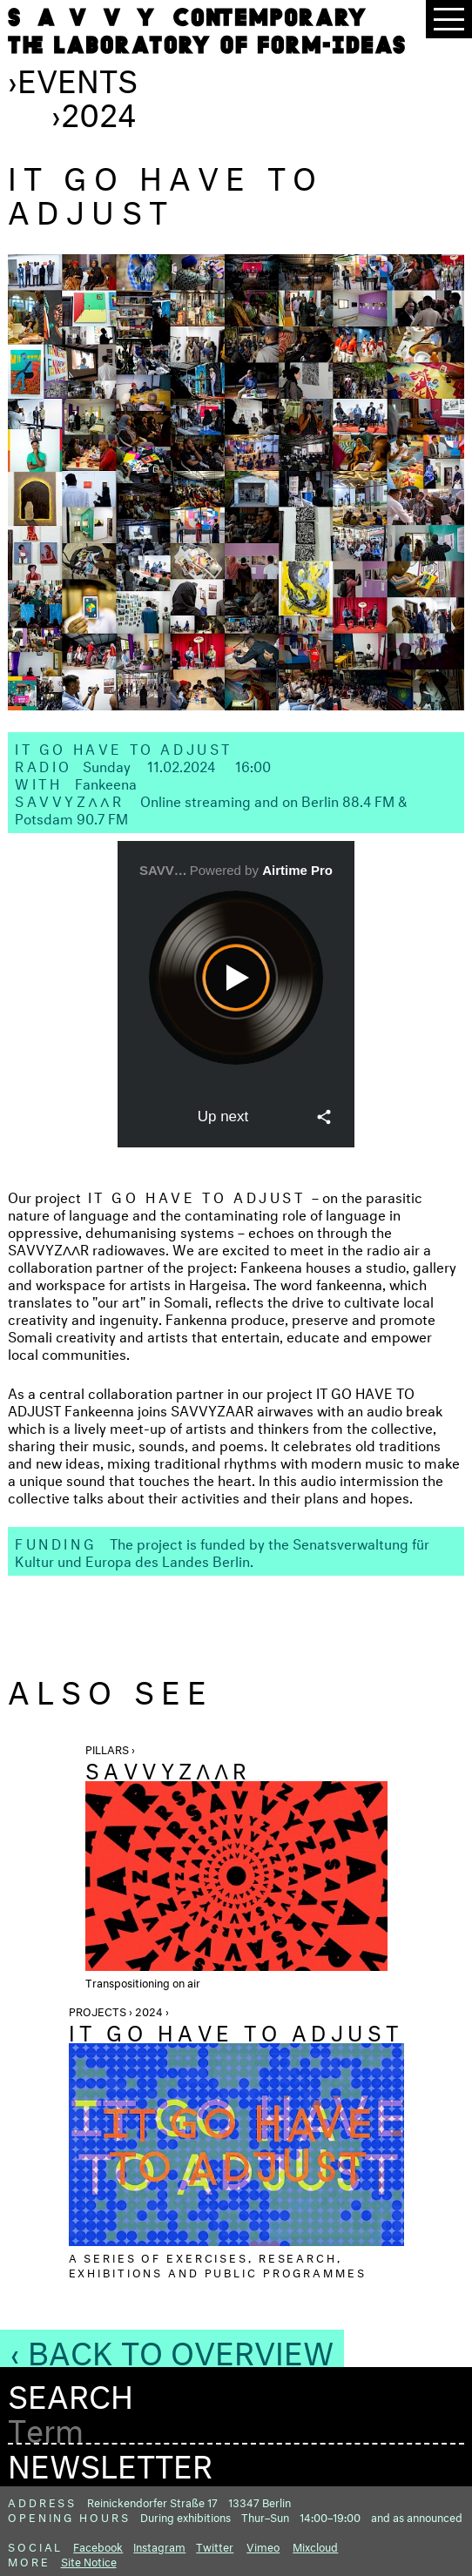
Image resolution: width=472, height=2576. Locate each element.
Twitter (214, 2545)
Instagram (159, 2545)
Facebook (98, 2545)
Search (70, 2392)
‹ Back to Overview (172, 2348)
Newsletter (110, 2461)
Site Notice (89, 2560)
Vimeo (263, 2545)
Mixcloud (315, 2545)
